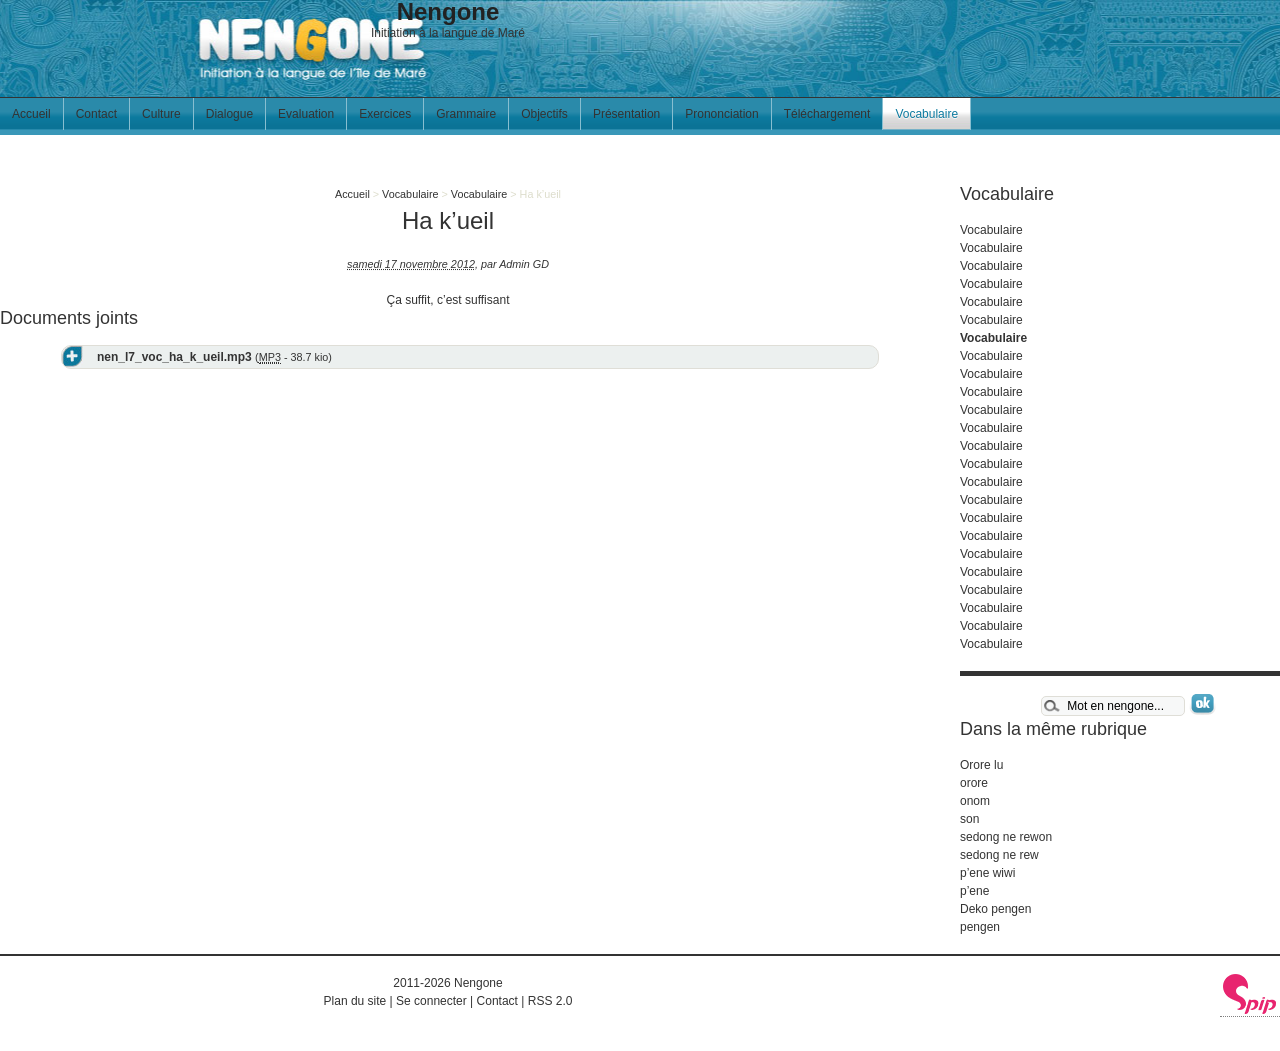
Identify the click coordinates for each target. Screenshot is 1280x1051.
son (969, 819)
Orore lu (981, 765)
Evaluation (306, 114)
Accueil (31, 114)
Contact (96, 114)
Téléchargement (827, 114)
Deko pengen (995, 909)
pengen (980, 927)
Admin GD (524, 264)
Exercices (385, 114)
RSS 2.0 (550, 1001)
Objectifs (544, 114)
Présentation (626, 114)
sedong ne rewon (1006, 837)
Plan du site (355, 1001)
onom (975, 801)
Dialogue (229, 114)
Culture (161, 114)
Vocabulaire (926, 114)
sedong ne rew (999, 855)
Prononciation (721, 114)
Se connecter (431, 1001)
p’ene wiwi (987, 873)
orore (974, 783)
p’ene (974, 891)
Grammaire (466, 114)
